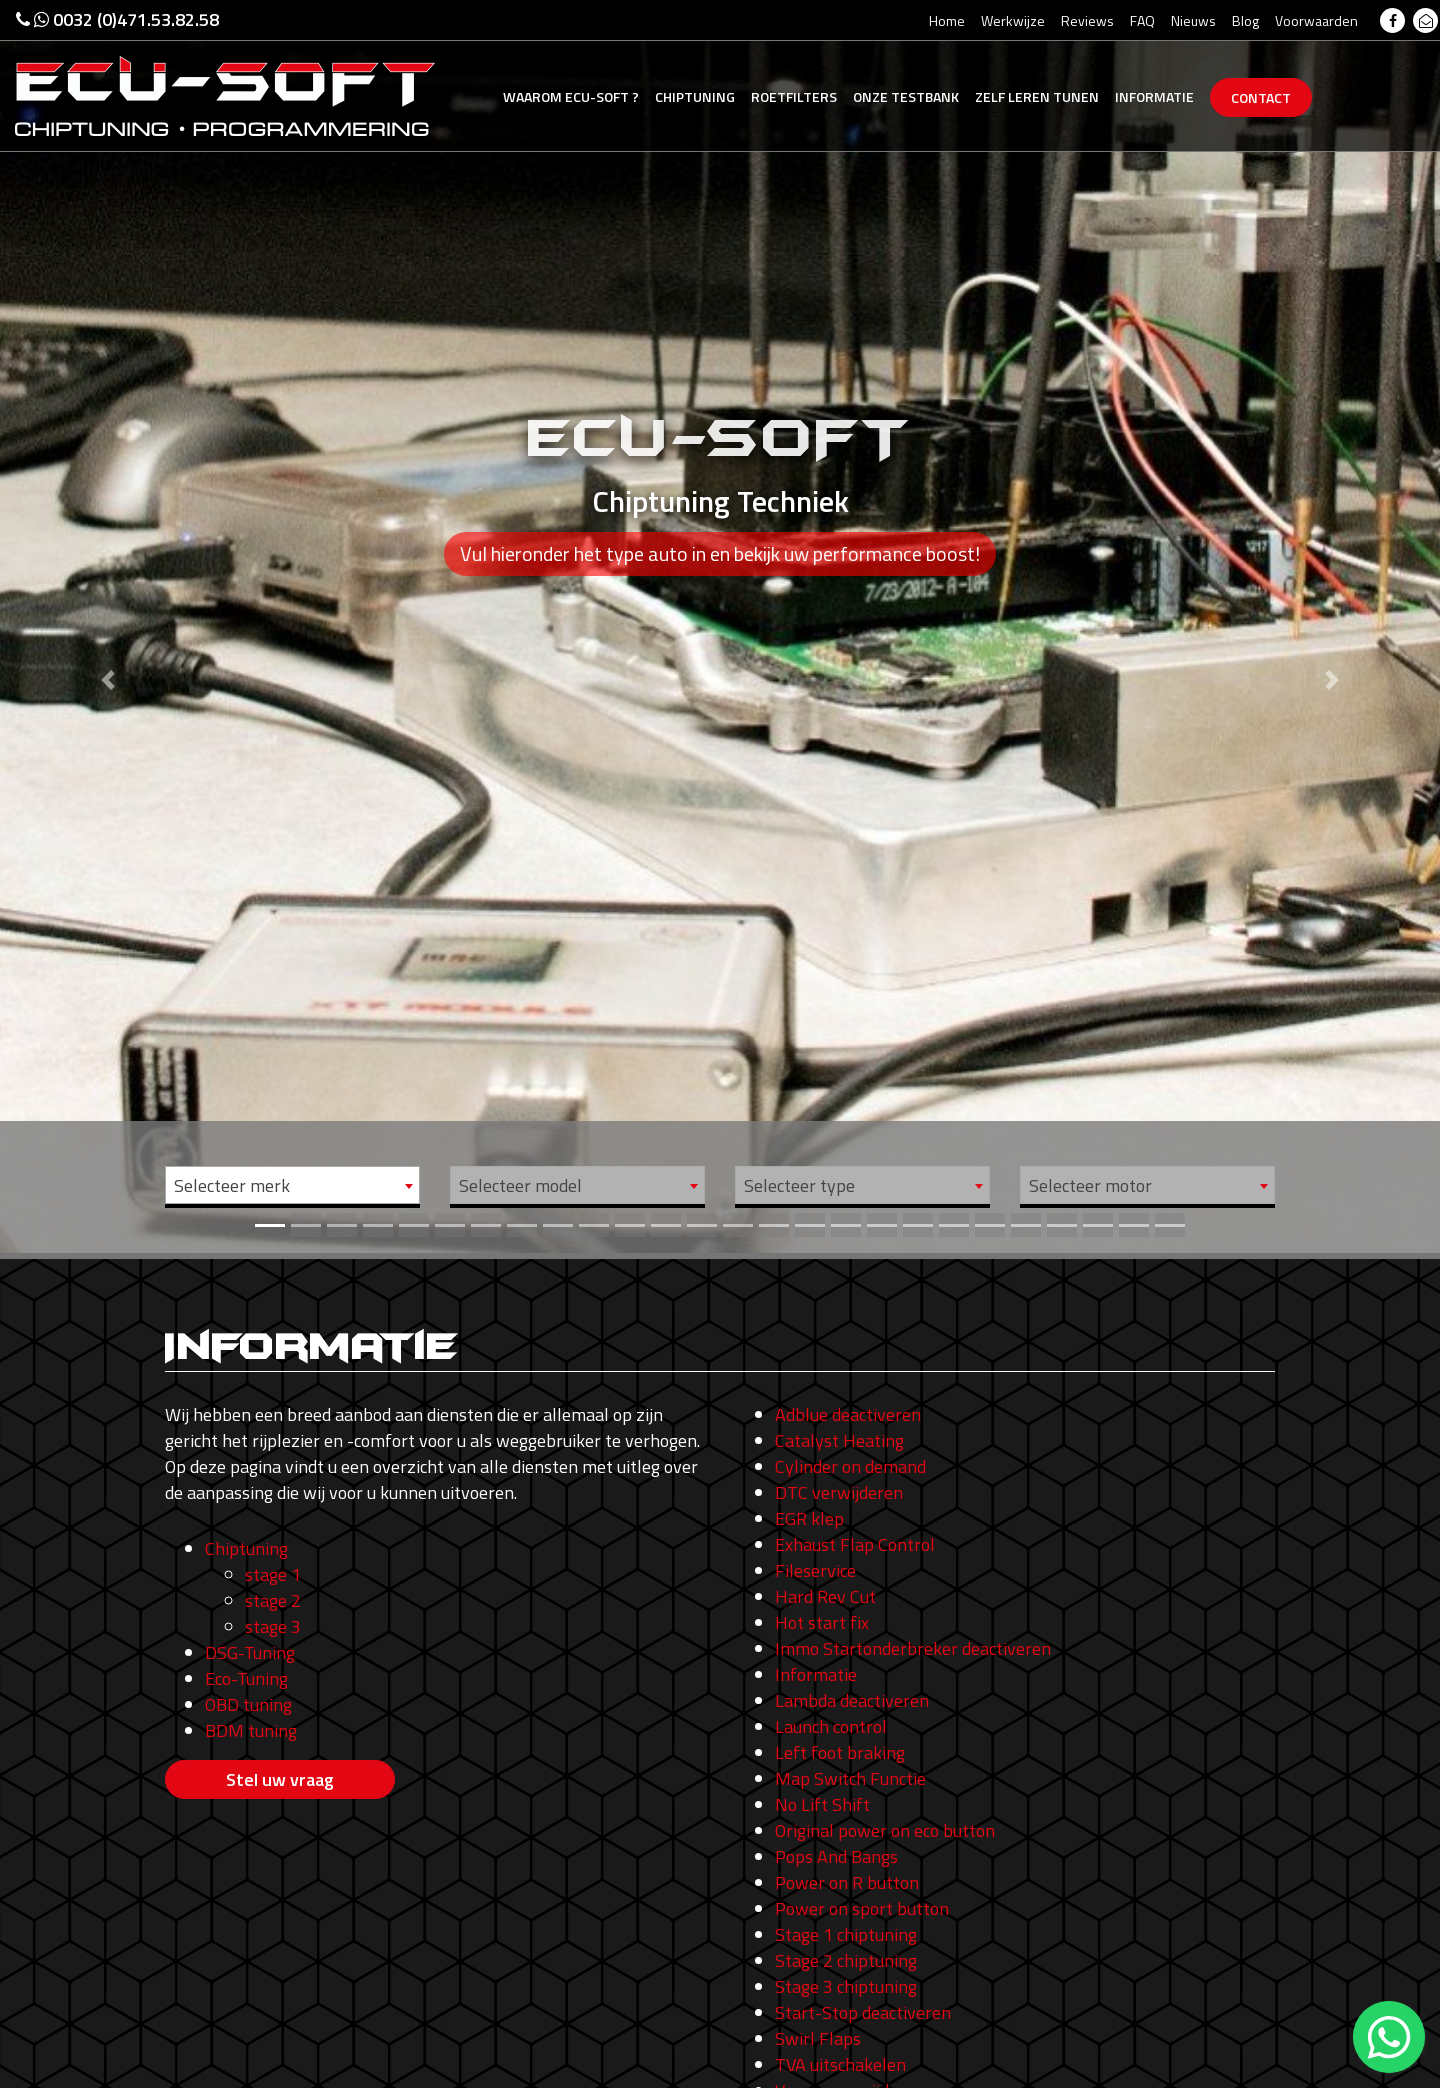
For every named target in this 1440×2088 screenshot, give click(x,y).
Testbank (906, 96)
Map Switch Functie (850, 1778)
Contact (1261, 97)
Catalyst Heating (839, 1440)
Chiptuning (695, 96)
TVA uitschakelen (840, 2064)
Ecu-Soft (571, 96)
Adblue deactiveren (848, 1414)
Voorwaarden (1316, 20)
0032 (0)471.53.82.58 (117, 19)
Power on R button (847, 1882)
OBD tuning (248, 1704)
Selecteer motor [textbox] (1090, 1185)
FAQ (1142, 20)
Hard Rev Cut (825, 1596)
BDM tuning (251, 1730)
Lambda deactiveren (852, 1700)
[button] (108, 626)
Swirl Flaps (818, 2038)
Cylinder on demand (850, 1466)
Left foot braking (840, 1752)
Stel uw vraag (280, 1779)
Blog (1245, 20)
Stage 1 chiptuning (846, 1934)
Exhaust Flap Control (855, 1544)
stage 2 (273, 1600)
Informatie (1154, 96)
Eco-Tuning (246, 1678)
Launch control (831, 1726)
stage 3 (273, 1626)
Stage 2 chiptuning (846, 1960)
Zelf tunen (1037, 96)
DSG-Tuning (250, 1652)
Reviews (1087, 20)
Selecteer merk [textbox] (232, 1185)
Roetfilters (794, 96)
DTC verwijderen (839, 1492)
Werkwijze (1013, 20)
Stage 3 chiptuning (846, 1986)
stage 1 (273, 1574)
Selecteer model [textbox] (520, 1185)
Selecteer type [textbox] (799, 1185)
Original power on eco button (885, 1830)
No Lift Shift (822, 1804)
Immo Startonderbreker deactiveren (913, 1648)
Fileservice (815, 1570)
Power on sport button (862, 1908)
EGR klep (809, 1518)
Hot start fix (822, 1622)
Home (947, 20)
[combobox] (292, 1185)
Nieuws (1193, 20)
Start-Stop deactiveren (863, 2012)
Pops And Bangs (836, 1856)
